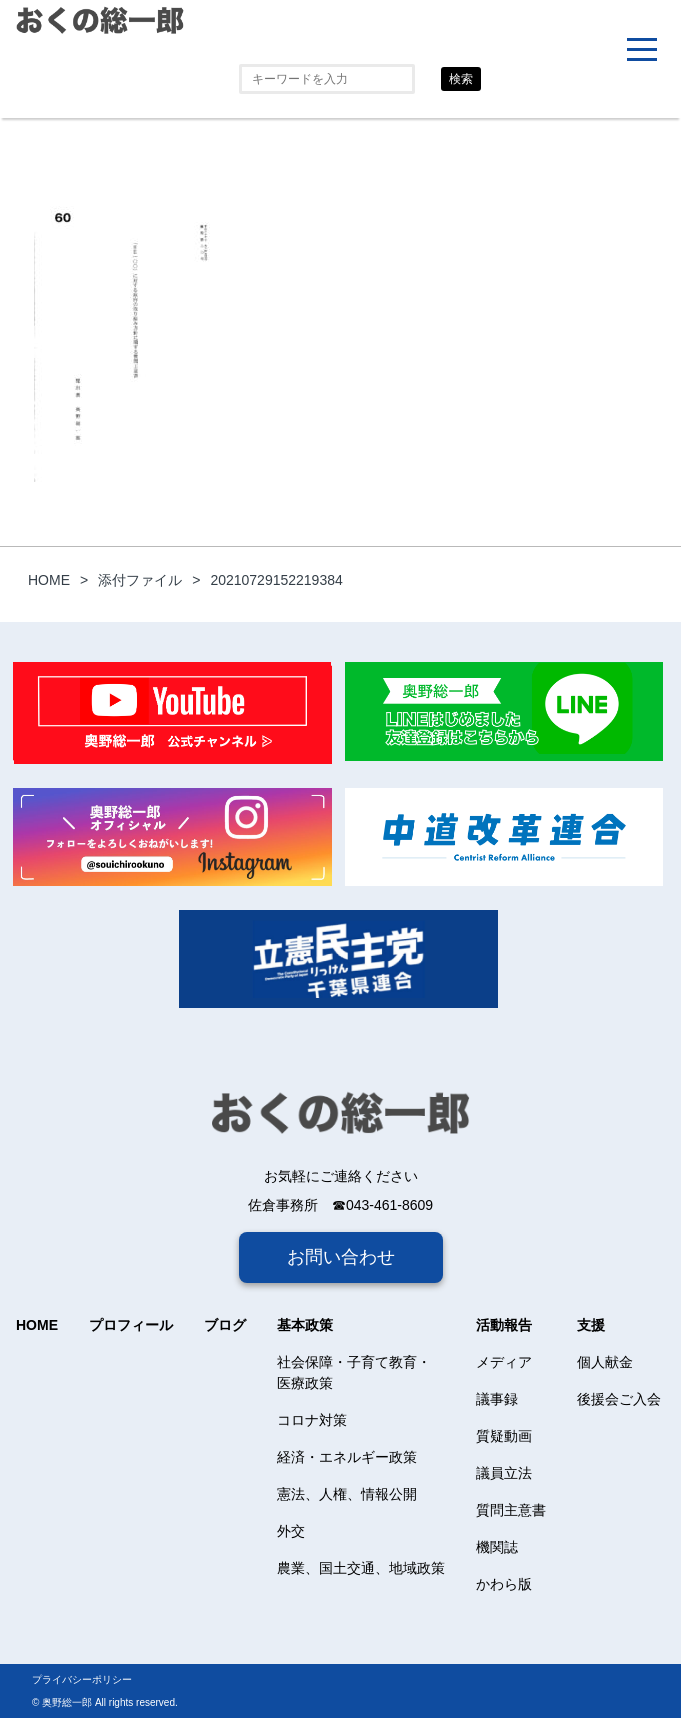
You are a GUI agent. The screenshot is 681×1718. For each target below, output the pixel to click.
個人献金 (605, 1362)
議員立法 (504, 1473)
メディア (504, 1362)
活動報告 (504, 1325)
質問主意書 (511, 1510)
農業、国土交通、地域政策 (361, 1568)
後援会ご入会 (619, 1399)
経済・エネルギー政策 (347, 1457)
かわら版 (504, 1584)
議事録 (497, 1399)
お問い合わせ (341, 1257)
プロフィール (131, 1325)
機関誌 (497, 1547)
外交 (291, 1531)
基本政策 (305, 1325)
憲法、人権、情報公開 (347, 1494)
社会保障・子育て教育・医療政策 (354, 1372)
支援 (591, 1325)
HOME (37, 1325)
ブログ (225, 1325)
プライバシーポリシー (82, 1679)
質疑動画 (504, 1436)
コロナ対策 (312, 1420)
